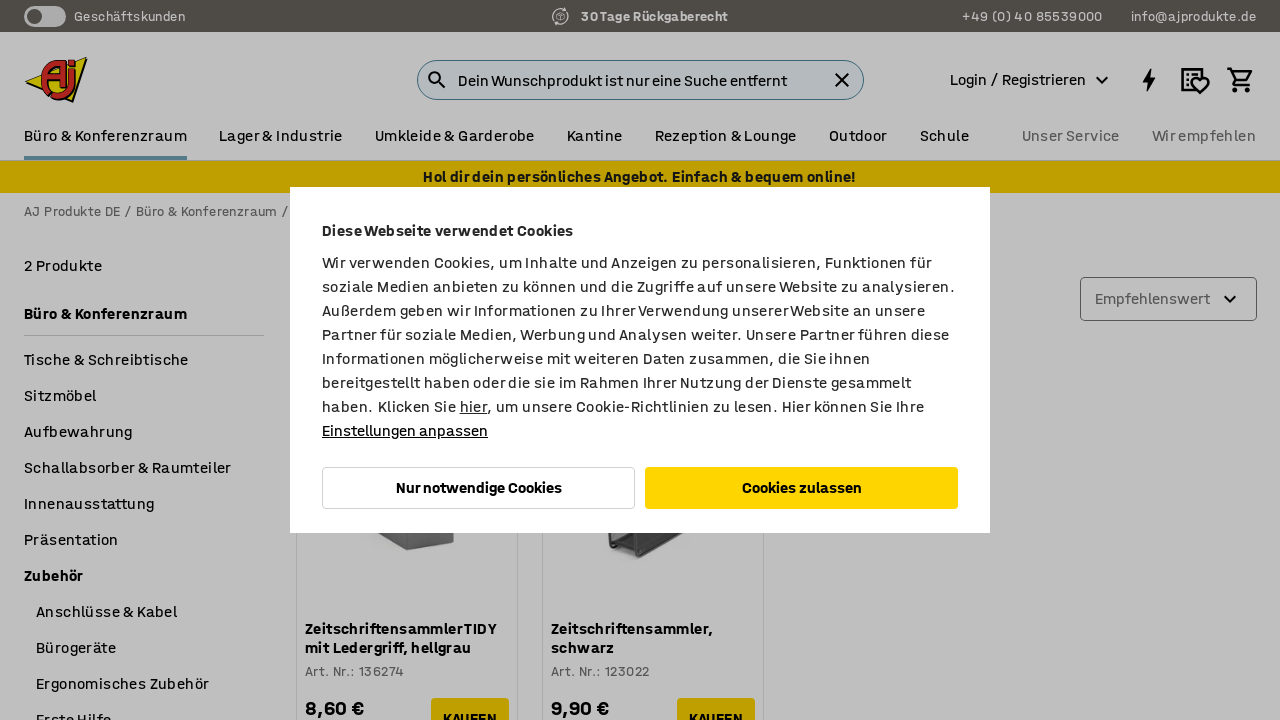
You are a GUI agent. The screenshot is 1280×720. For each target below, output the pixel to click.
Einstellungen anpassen (405, 430)
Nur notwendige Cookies (479, 487)
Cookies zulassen (802, 487)
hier (474, 406)
